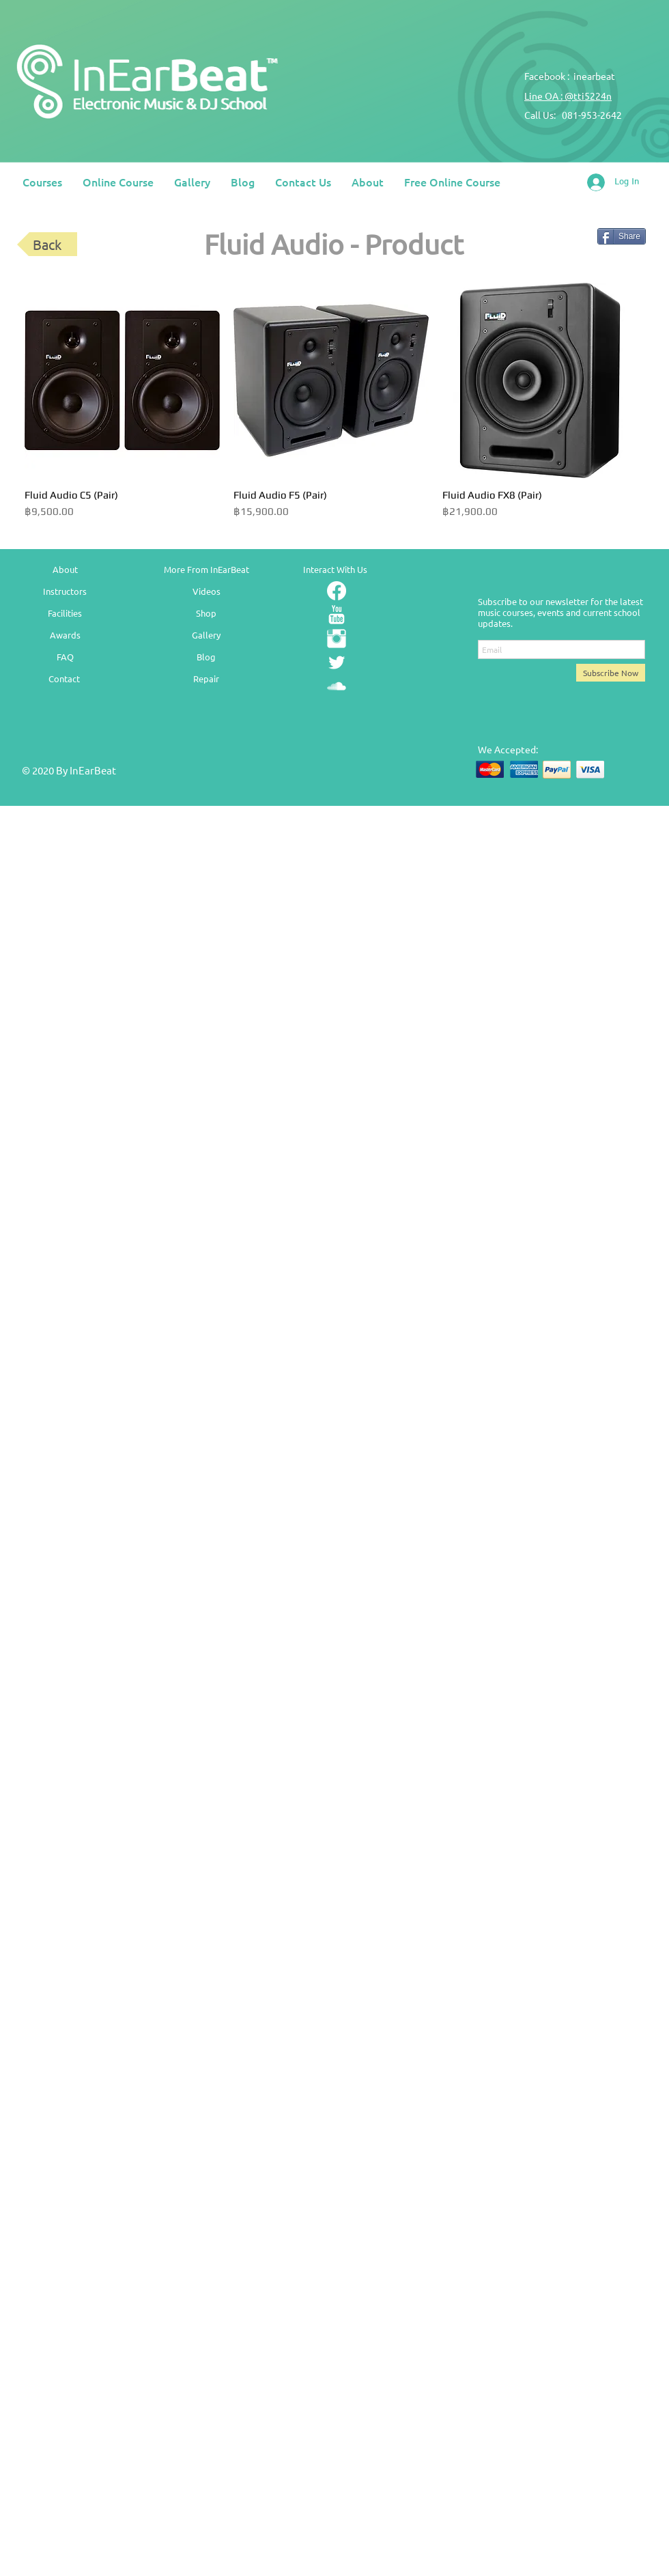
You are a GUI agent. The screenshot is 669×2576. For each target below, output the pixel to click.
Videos (206, 591)
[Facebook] (336, 590)
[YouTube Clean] (336, 614)
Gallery (206, 635)
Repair (206, 678)
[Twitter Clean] (336, 662)
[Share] (621, 236)
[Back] (47, 244)
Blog (206, 656)
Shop (206, 613)
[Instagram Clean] (336, 638)
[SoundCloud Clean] (336, 686)
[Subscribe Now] (610, 673)
